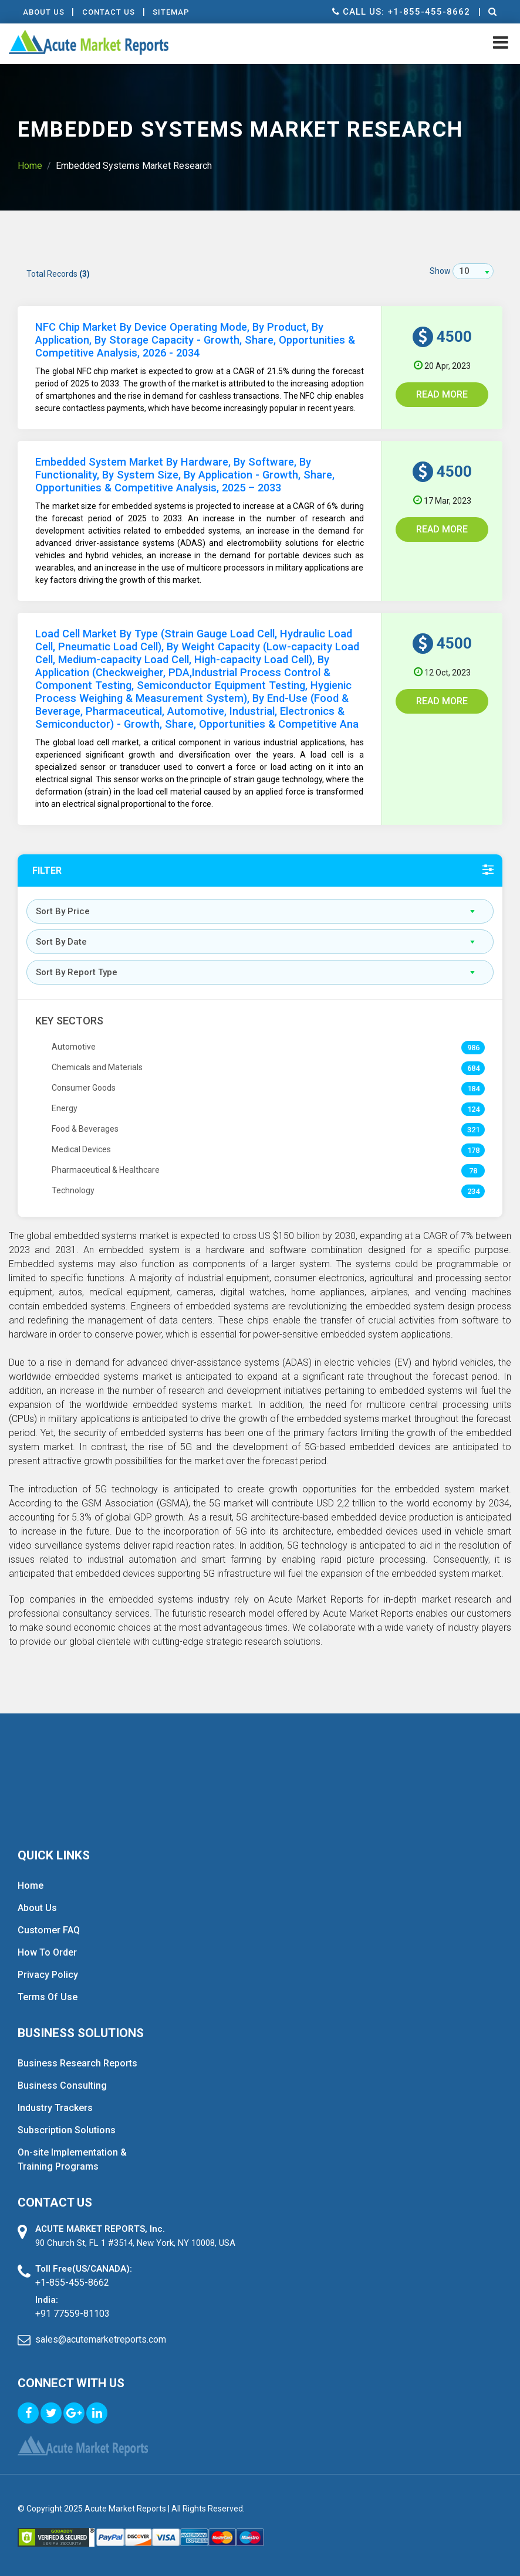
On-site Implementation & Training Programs (72, 2159)
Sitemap (175, 12)
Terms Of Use (47, 1997)
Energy (64, 1108)
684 (473, 1068)
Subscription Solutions (67, 2130)
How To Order (47, 1952)
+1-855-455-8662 (72, 2282)
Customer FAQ (49, 1930)
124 (473, 1109)
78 (473, 1170)
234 (473, 1191)
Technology (73, 1190)
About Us (44, 12)
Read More (442, 394)
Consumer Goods (84, 1087)
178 (473, 1150)
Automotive (74, 1046)
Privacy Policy (48, 1974)
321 (473, 1129)
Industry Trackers (55, 2107)
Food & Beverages (85, 1128)
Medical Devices (81, 1149)
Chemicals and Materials (97, 1067)
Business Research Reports (77, 2063)
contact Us (111, 12)
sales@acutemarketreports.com (100, 2339)
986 (473, 1047)
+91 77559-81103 (72, 2313)
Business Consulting (62, 2085)
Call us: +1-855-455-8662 (399, 11)
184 (473, 1088)
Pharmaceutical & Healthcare (106, 1170)
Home (30, 165)
